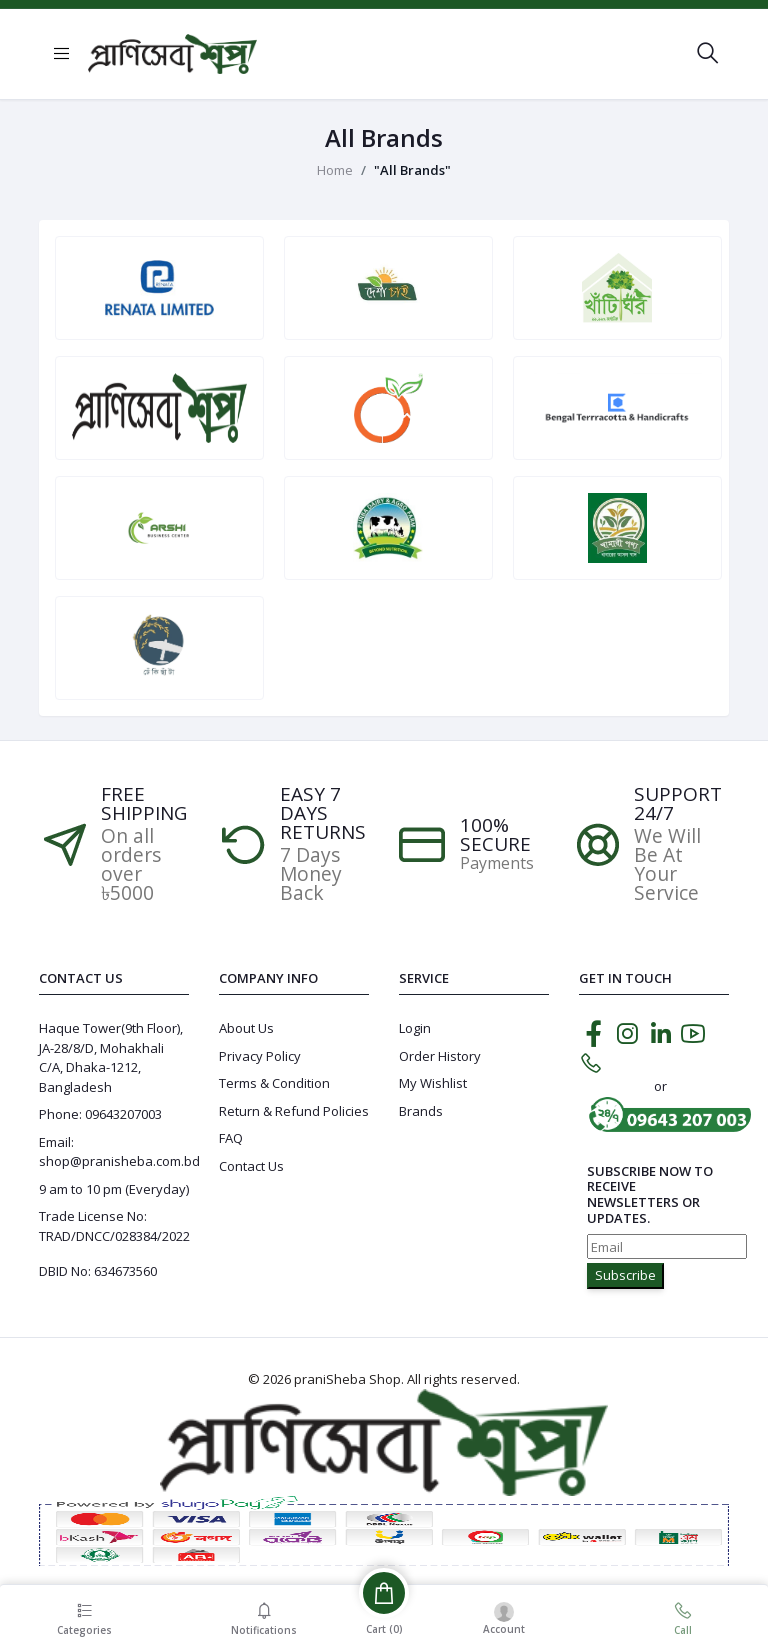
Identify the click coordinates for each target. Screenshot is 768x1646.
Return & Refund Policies (294, 1111)
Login (415, 1028)
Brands (421, 1111)
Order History (440, 1056)
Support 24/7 (678, 804)
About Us (246, 1028)
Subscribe (625, 1275)
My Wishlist (433, 1083)
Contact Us (251, 1166)
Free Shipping (144, 804)
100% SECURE (495, 835)
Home (335, 170)
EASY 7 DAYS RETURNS (323, 813)
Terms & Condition (274, 1083)
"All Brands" (412, 170)
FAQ (231, 1138)
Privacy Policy (260, 1056)
